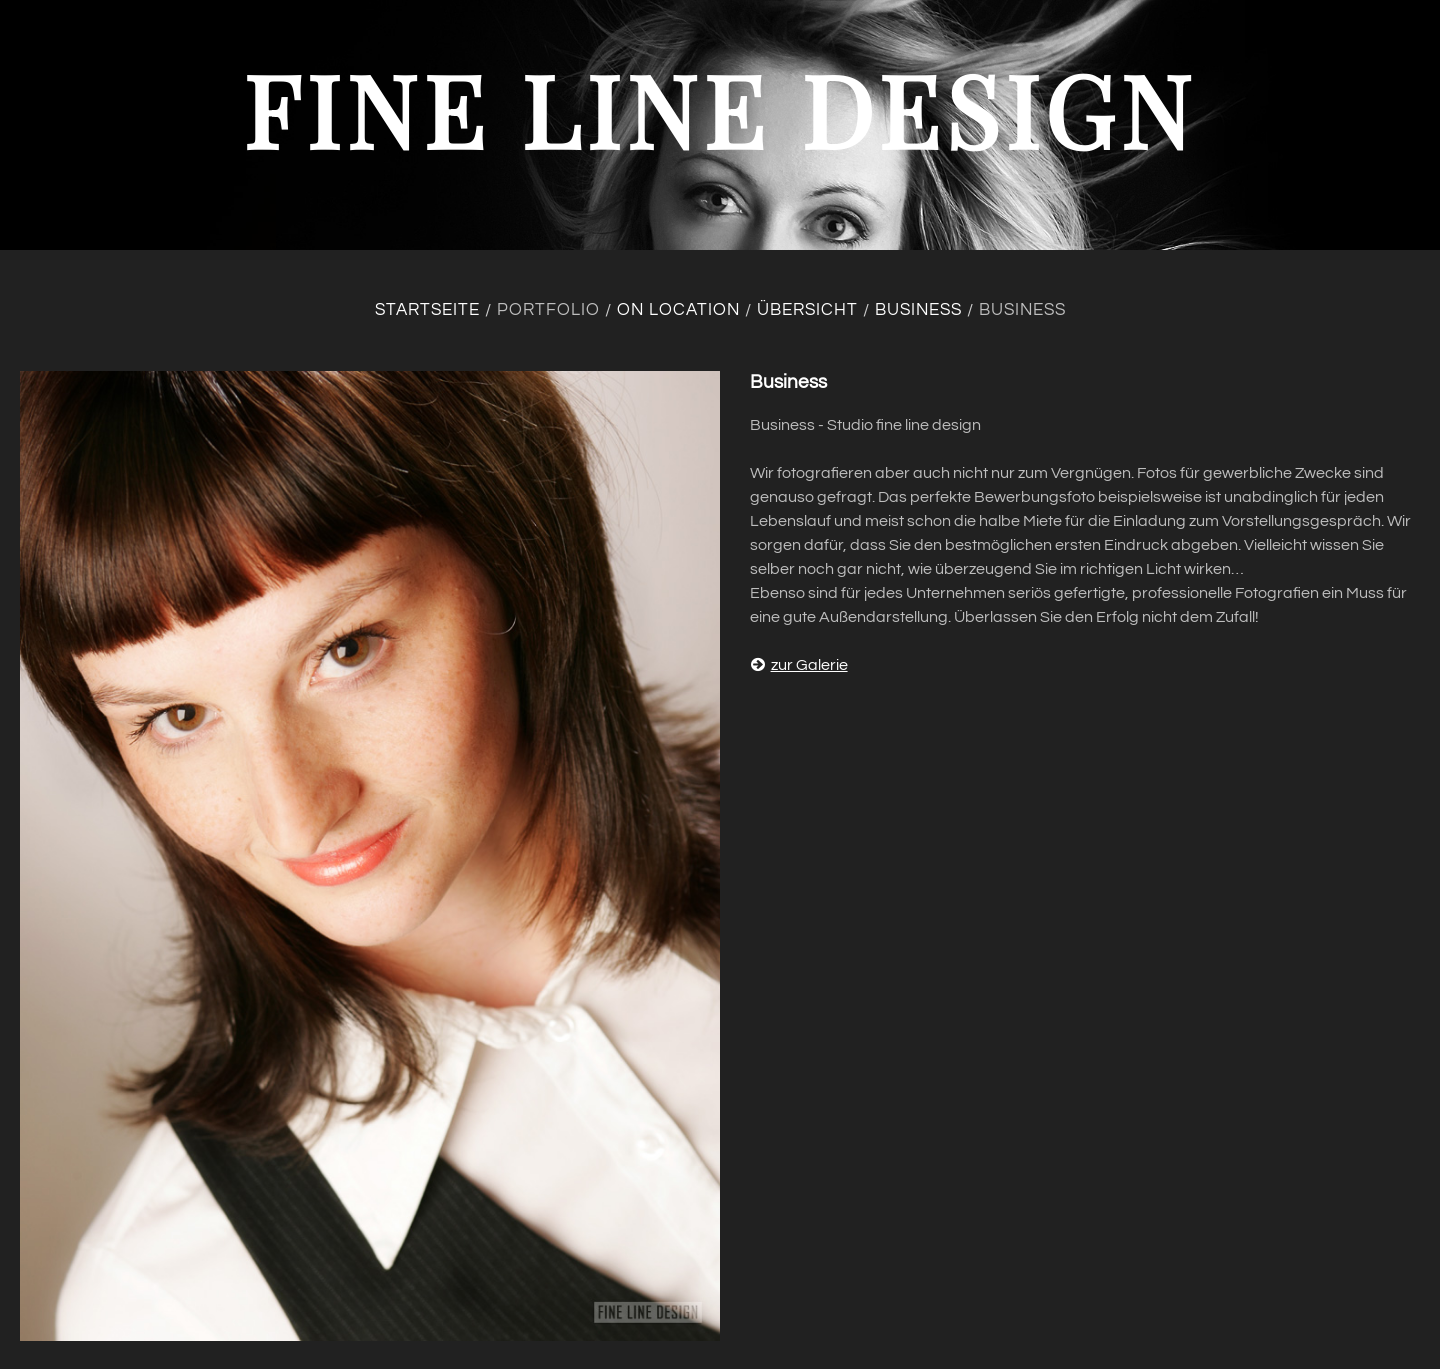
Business (918, 310)
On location (678, 310)
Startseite (427, 310)
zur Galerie (799, 665)
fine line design (720, 108)
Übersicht (807, 310)
